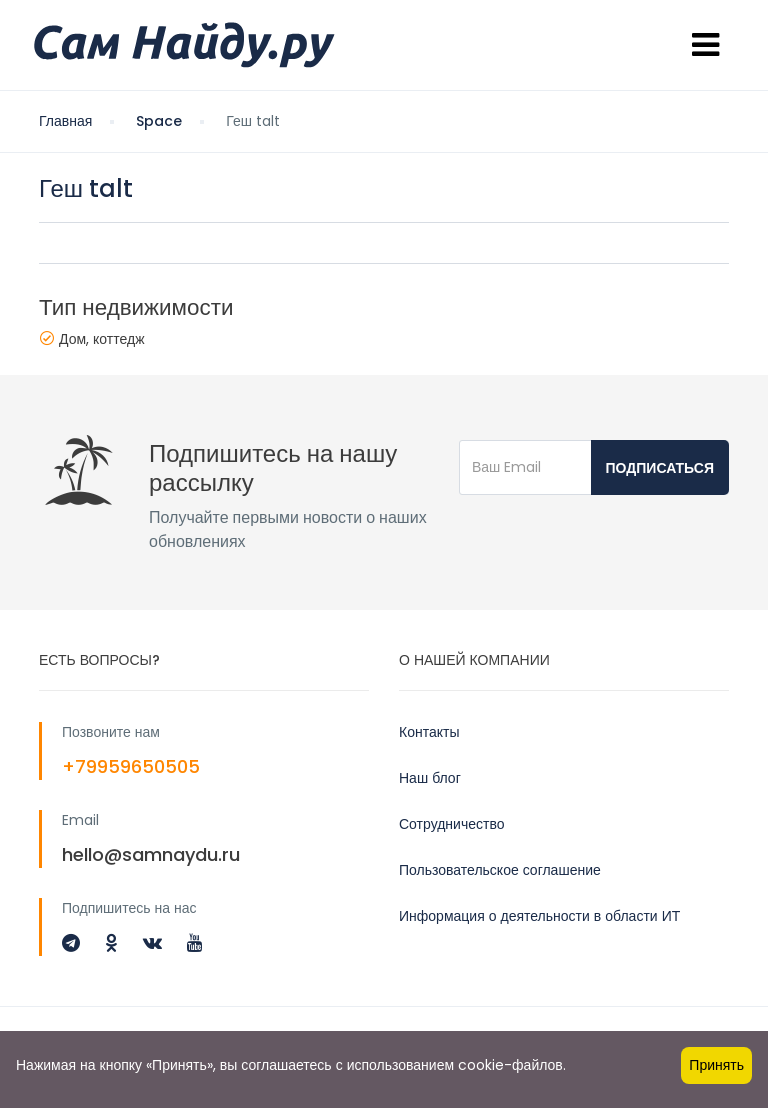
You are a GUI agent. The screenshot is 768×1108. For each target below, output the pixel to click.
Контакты (429, 732)
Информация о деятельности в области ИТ (539, 916)
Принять (716, 1065)
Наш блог (430, 778)
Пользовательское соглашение (500, 870)
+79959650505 (131, 766)
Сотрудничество (451, 824)
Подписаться (660, 468)
